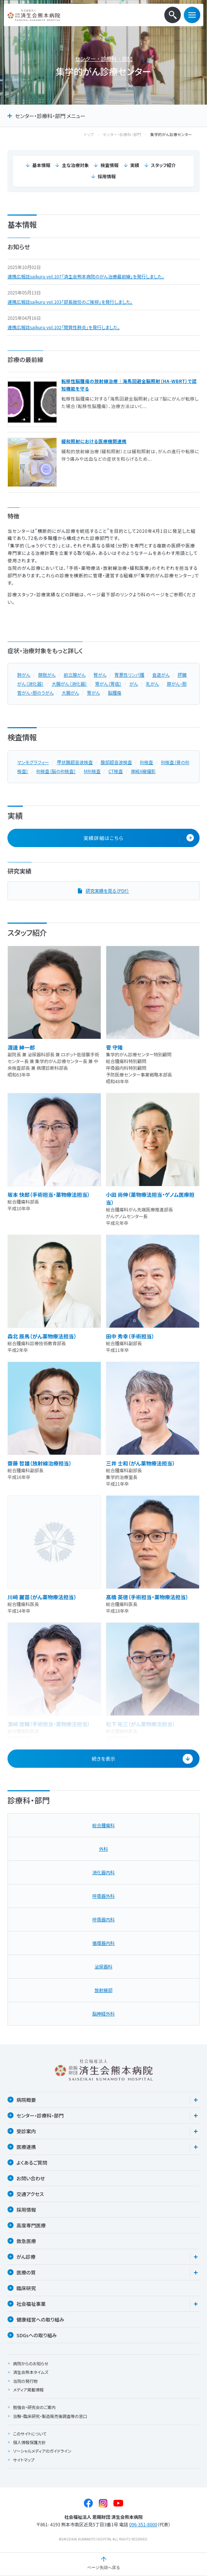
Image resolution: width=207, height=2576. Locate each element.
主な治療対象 (75, 165)
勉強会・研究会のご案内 (34, 2407)
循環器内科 (103, 1943)
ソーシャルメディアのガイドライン (42, 2450)
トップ (96, 134)
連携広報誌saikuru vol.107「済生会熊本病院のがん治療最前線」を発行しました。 (85, 276)
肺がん (23, 674)
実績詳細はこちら (138, 837)
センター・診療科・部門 (104, 59)
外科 (103, 1848)
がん (134, 683)
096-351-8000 (143, 2524)
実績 (134, 165)
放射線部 (103, 1990)
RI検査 (146, 762)
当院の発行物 (25, 2381)
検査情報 (109, 165)
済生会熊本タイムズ (31, 2372)
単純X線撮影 (143, 771)
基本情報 (41, 165)
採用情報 (107, 176)
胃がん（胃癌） (108, 683)
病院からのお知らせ (30, 2363)
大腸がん (70, 692)
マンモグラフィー (33, 762)
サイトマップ (23, 2459)
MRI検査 (92, 771)
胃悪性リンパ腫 (129, 674)
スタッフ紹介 (163, 165)
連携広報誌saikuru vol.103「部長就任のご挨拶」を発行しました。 (70, 302)
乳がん (152, 683)
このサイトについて (30, 2433)
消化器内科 (103, 1872)
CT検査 (116, 771)
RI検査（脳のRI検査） (56, 771)
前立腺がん (75, 674)
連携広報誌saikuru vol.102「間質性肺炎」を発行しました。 (63, 327)
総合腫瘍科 (103, 1825)
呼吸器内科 (103, 1919)
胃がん (93, 692)
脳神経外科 (103, 2013)
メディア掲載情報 (28, 2389)
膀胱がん (47, 674)
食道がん (161, 674)
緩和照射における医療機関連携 (94, 441)
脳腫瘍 (114, 692)
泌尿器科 (103, 1966)
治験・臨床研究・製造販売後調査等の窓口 (50, 2416)
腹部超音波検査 (116, 762)
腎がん (100, 674)
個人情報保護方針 (29, 2442)
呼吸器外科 (103, 1896)
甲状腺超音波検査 (75, 762)
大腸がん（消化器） (69, 683)
